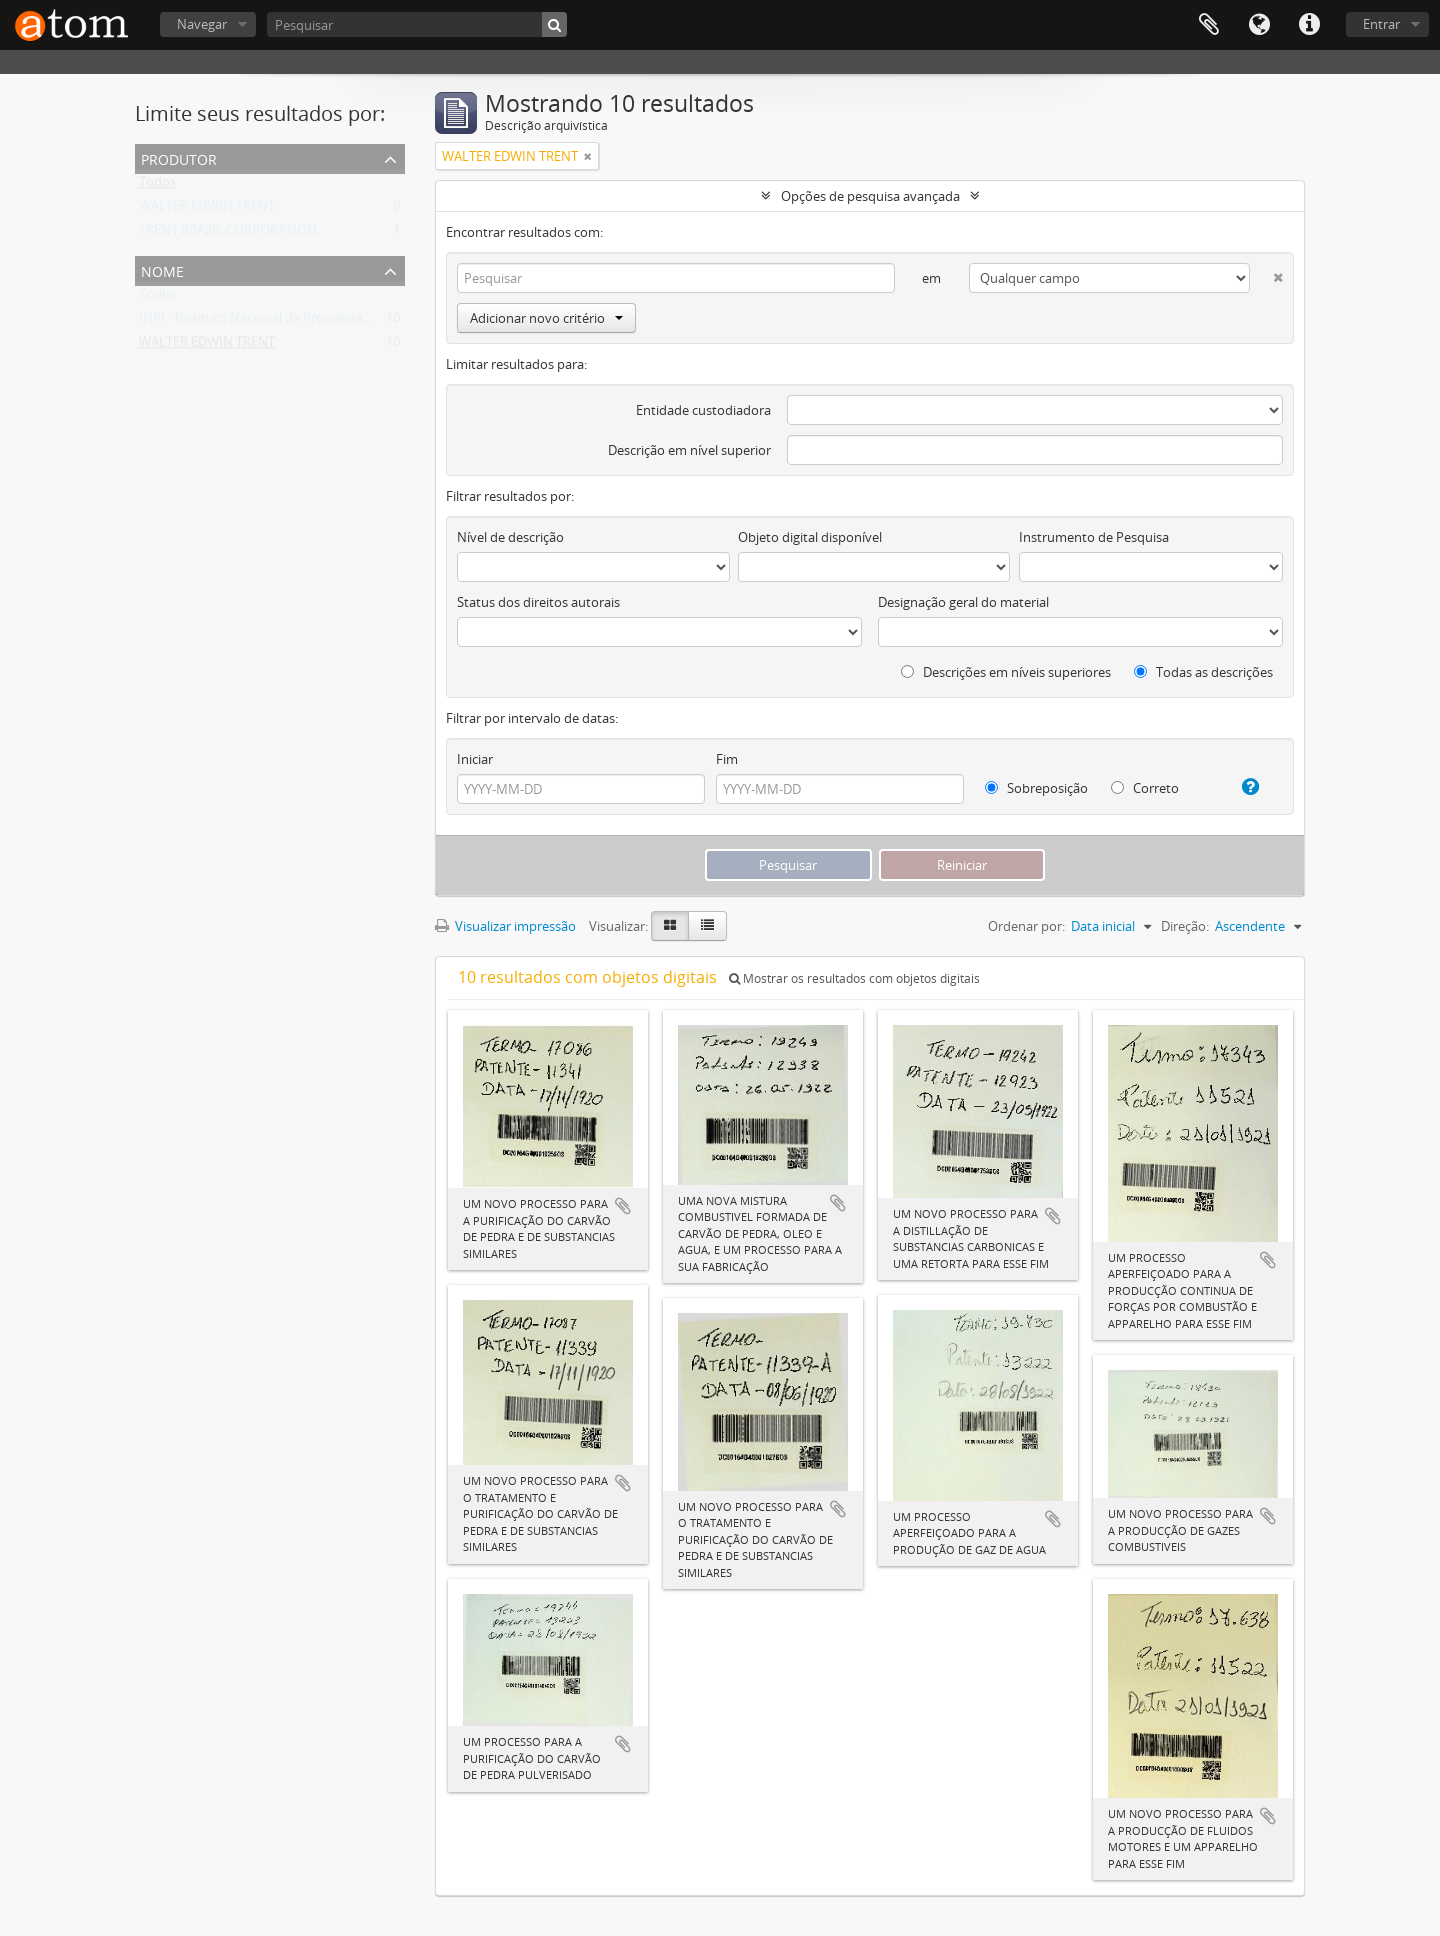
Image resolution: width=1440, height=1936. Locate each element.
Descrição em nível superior (689, 450)
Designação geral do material (963, 602)
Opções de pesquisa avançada (870, 196)
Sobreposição (1036, 788)
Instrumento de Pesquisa (1094, 537)
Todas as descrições (1203, 672)
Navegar (202, 24)
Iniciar (475, 759)
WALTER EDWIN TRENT (207, 210)
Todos (157, 186)
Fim (727, 759)
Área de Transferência (1209, 25)
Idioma (1259, 25)
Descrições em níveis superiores (1006, 672)
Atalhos (1309, 25)
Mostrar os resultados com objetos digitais (854, 978)
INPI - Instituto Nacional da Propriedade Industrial (288, 322)
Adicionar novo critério (546, 318)
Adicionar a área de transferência (623, 1206)
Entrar (1381, 24)
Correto (1145, 788)
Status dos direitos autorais (538, 602)
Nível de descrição (510, 537)
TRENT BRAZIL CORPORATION (228, 234)
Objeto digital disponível (810, 537)
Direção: (1185, 926)
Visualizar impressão (505, 926)
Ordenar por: (1026, 926)
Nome (162, 269)
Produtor (179, 157)
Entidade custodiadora (703, 410)
